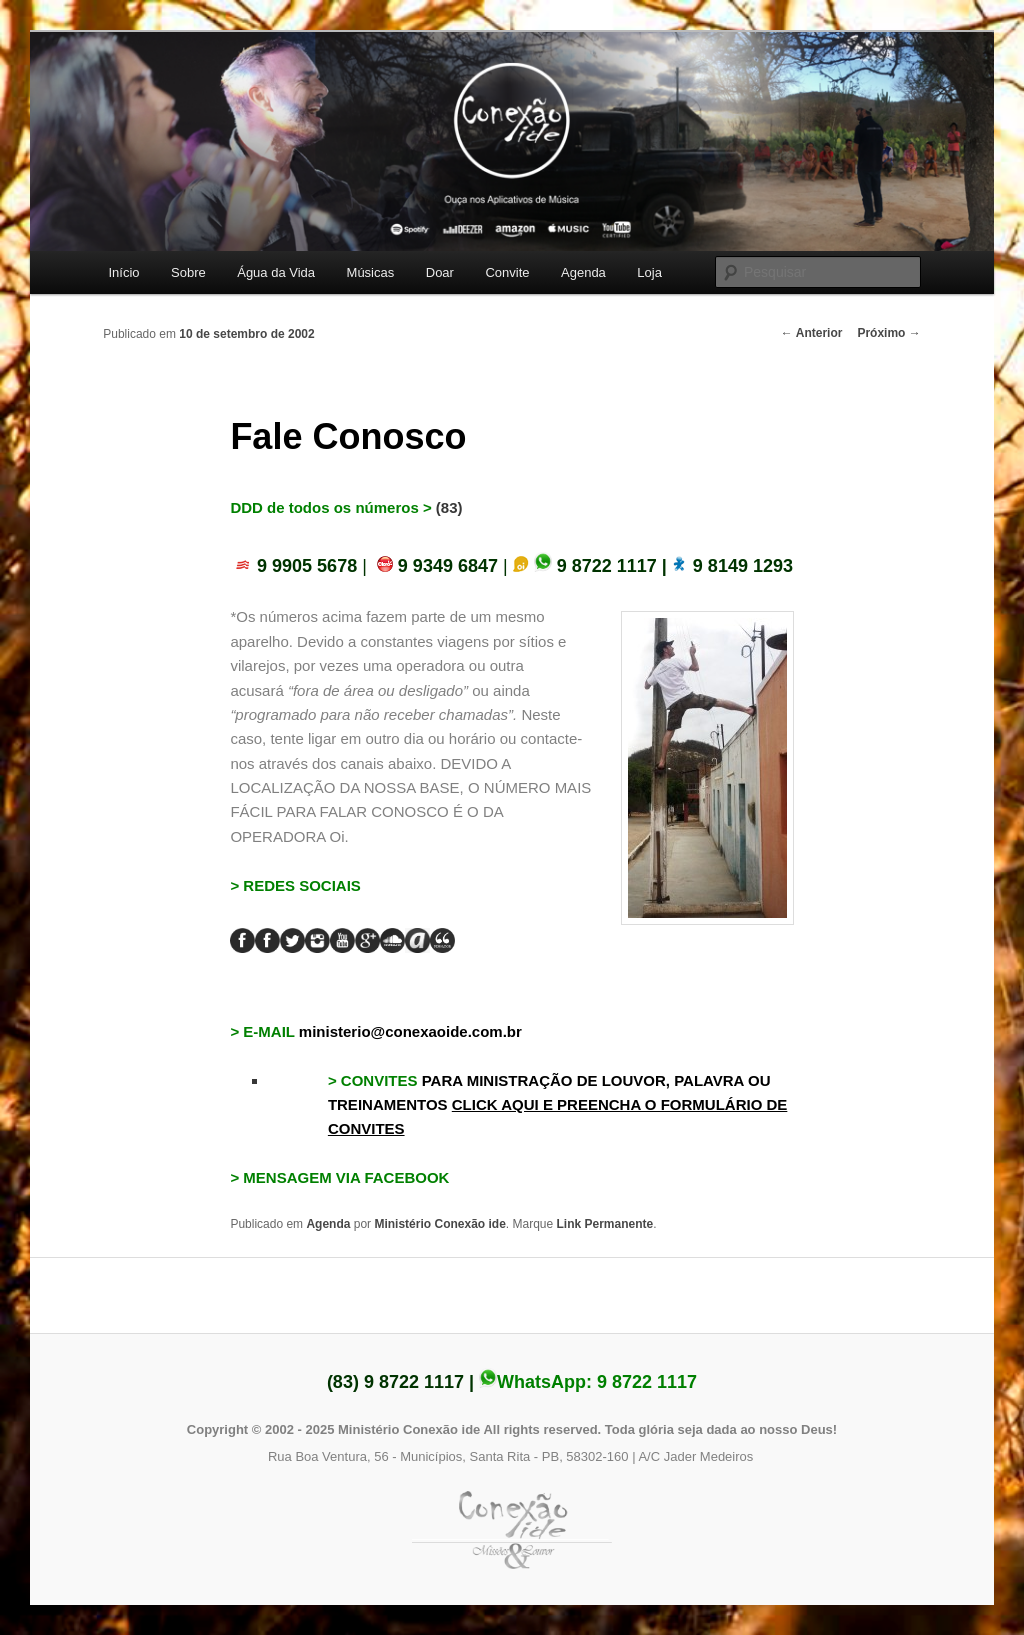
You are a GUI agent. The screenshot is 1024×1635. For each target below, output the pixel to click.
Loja (649, 272)
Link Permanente (605, 1224)
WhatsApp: (588, 1382)
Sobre (188, 272)
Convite (507, 272)
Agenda (583, 272)
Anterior (812, 333)
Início (123, 272)
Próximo (888, 333)
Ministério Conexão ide (439, 1224)
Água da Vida (276, 272)
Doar (440, 272)
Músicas (371, 272)
